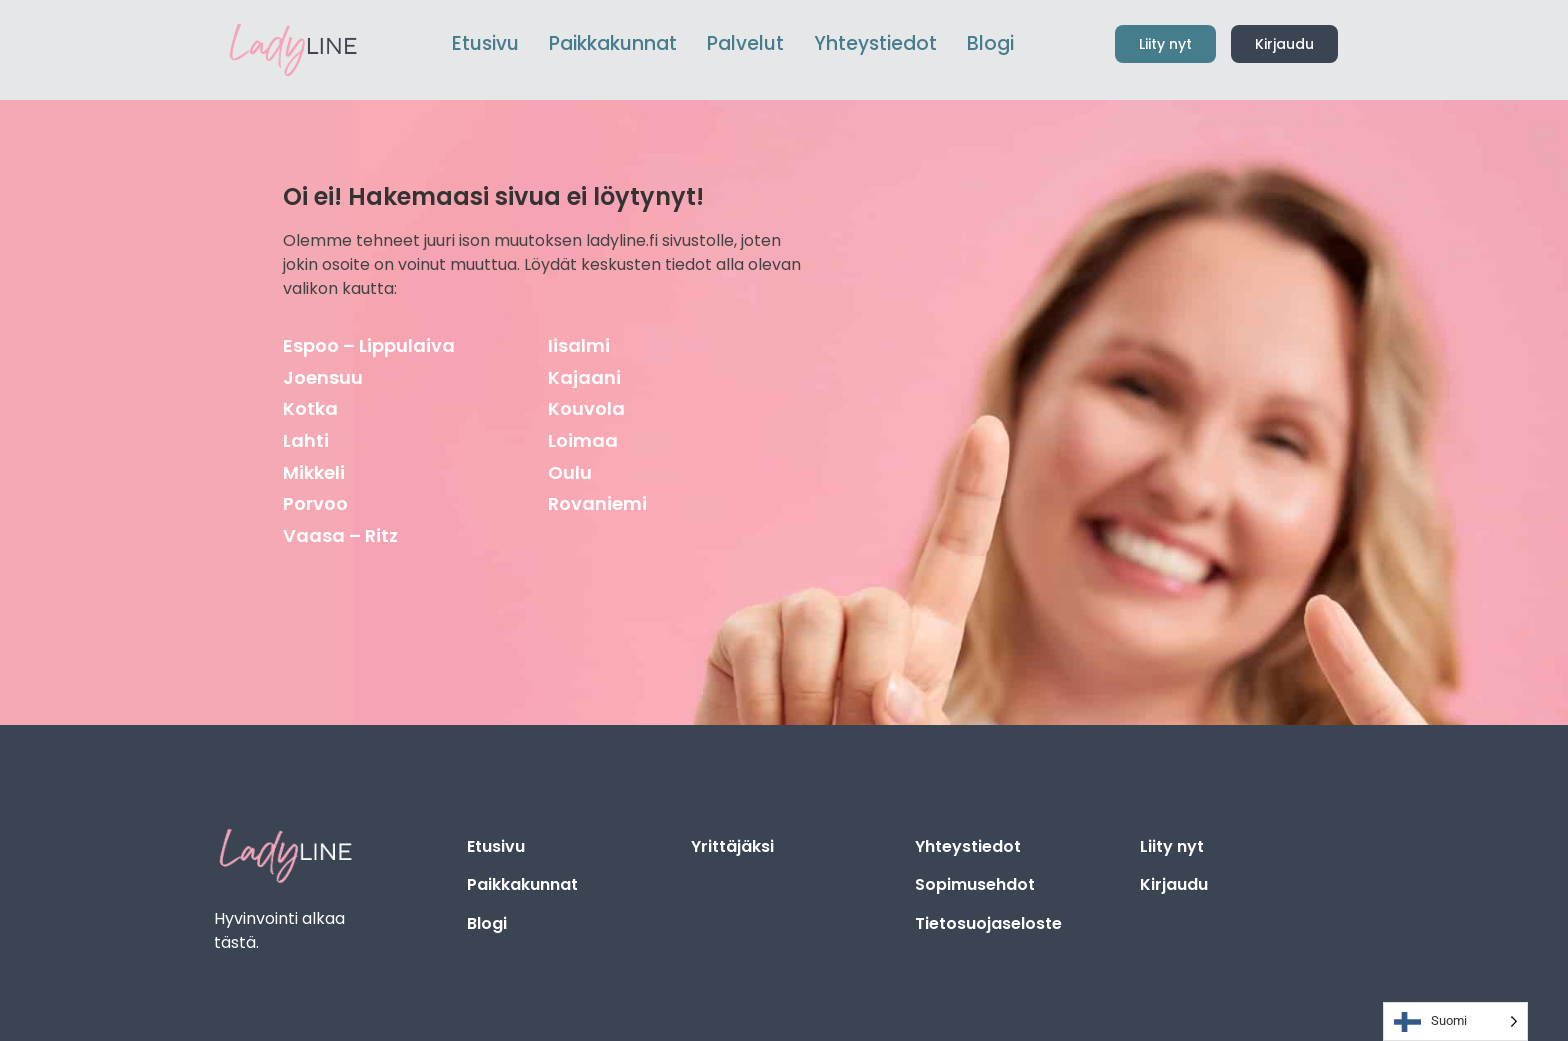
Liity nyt (1172, 846)
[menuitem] (613, 44)
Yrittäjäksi (732, 846)
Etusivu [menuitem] (485, 43)
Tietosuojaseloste (988, 923)
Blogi (487, 923)
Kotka (310, 408)
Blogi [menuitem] (990, 43)
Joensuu (323, 377)
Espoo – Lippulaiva (369, 345)
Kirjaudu (1174, 884)
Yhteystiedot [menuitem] (875, 43)
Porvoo (315, 503)
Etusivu (496, 846)
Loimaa (583, 440)
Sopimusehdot (975, 884)
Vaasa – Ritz (340, 535)
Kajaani (584, 377)
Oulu (570, 472)
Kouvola (586, 408)
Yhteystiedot (968, 846)
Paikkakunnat (522, 884)
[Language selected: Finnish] (1455, 1021)
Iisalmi (579, 345)
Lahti (306, 440)
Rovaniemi (597, 503)
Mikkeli (314, 472)
